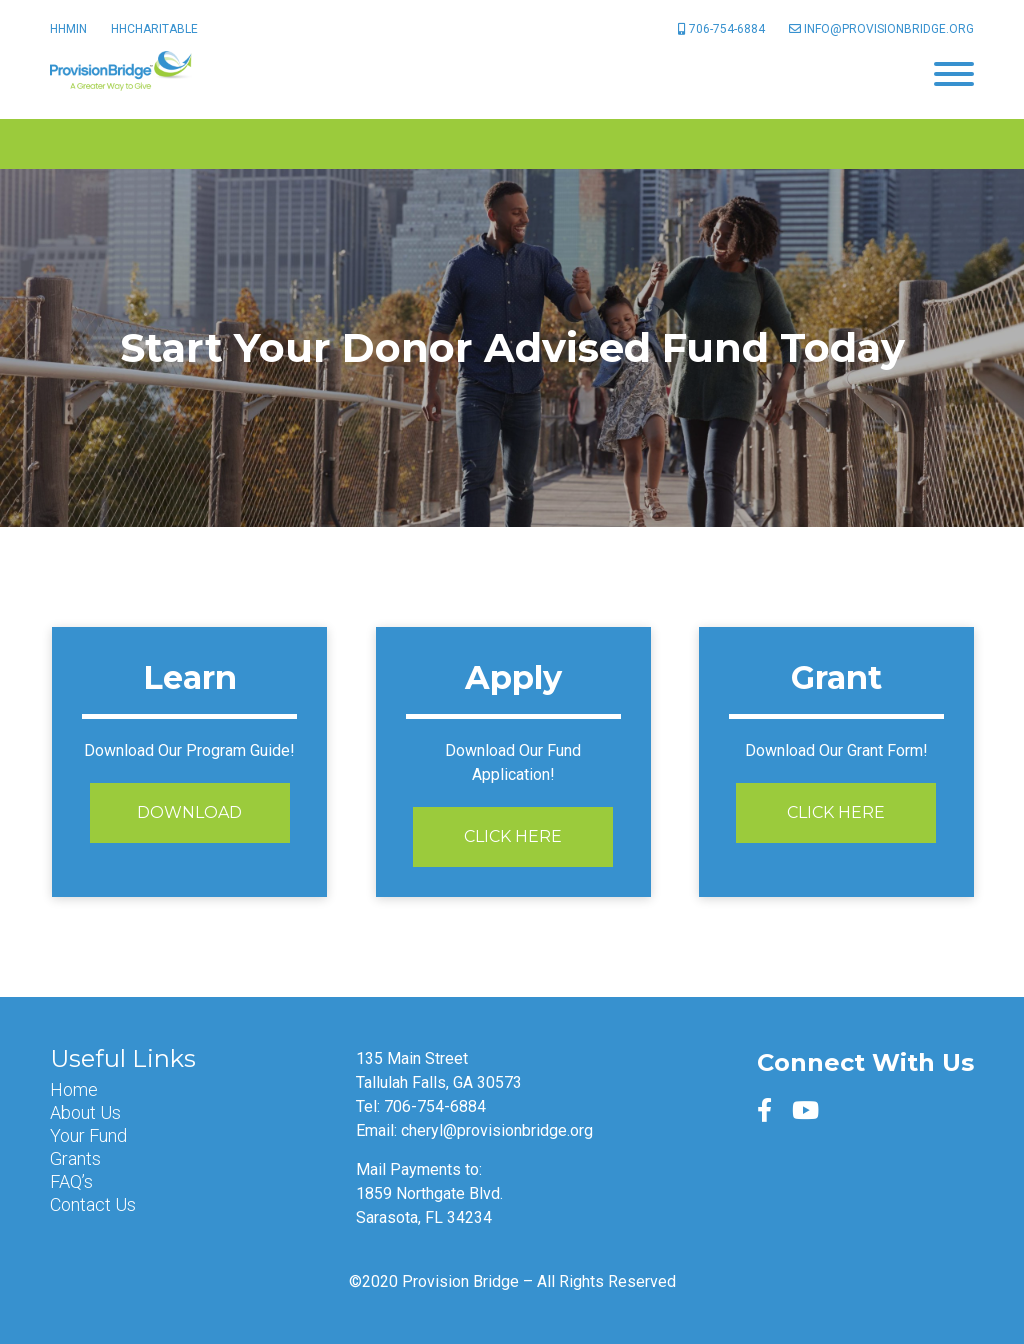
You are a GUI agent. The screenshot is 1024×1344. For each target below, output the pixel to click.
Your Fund (88, 1136)
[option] (512, 348)
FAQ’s (71, 1182)
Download (189, 812)
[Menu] (954, 72)
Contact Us (93, 1205)
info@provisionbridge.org (881, 29)
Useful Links (123, 1059)
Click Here (513, 836)
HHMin (68, 29)
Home (74, 1090)
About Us (85, 1113)
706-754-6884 (721, 29)
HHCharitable (154, 29)
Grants (75, 1159)
